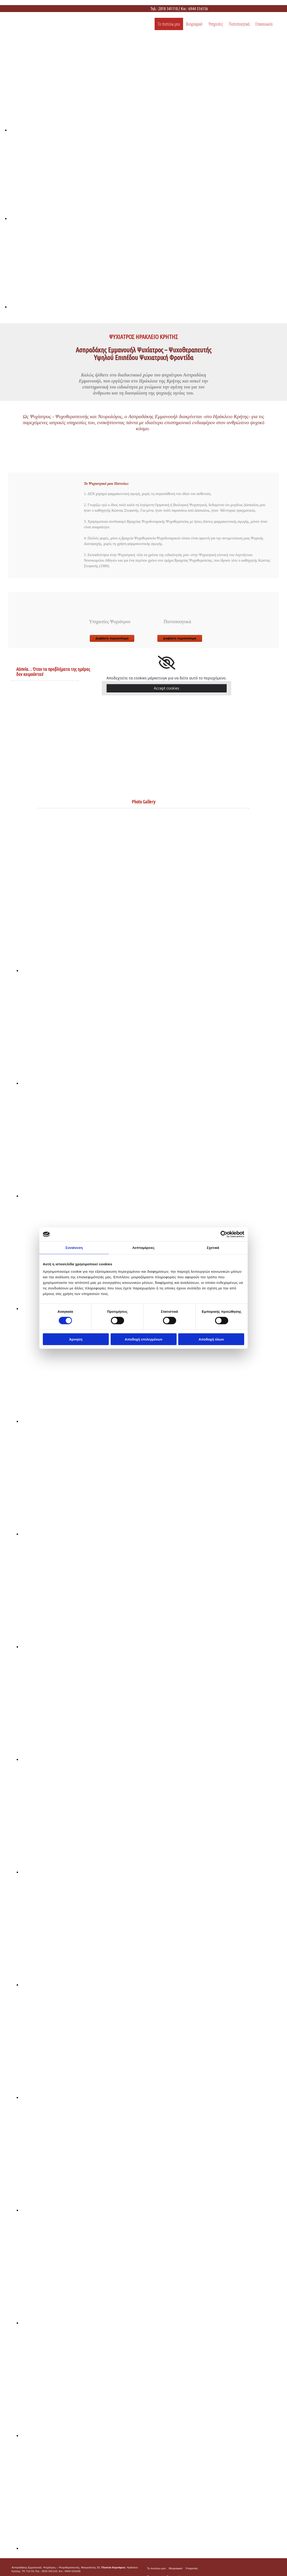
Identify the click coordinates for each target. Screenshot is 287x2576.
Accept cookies (166, 688)
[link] (166, 663)
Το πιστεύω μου (169, 24)
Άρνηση (75, 1339)
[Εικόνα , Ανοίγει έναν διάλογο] (148, 130)
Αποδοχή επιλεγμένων (143, 1339)
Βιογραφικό (194, 24)
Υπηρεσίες (216, 24)
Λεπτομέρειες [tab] (143, 1248)
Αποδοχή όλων (211, 1339)
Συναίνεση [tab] (74, 1248)
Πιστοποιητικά (239, 24)
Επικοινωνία (264, 24)
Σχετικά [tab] (213, 1248)
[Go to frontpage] (37, 36)
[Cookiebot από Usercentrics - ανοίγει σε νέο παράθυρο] (224, 1234)
